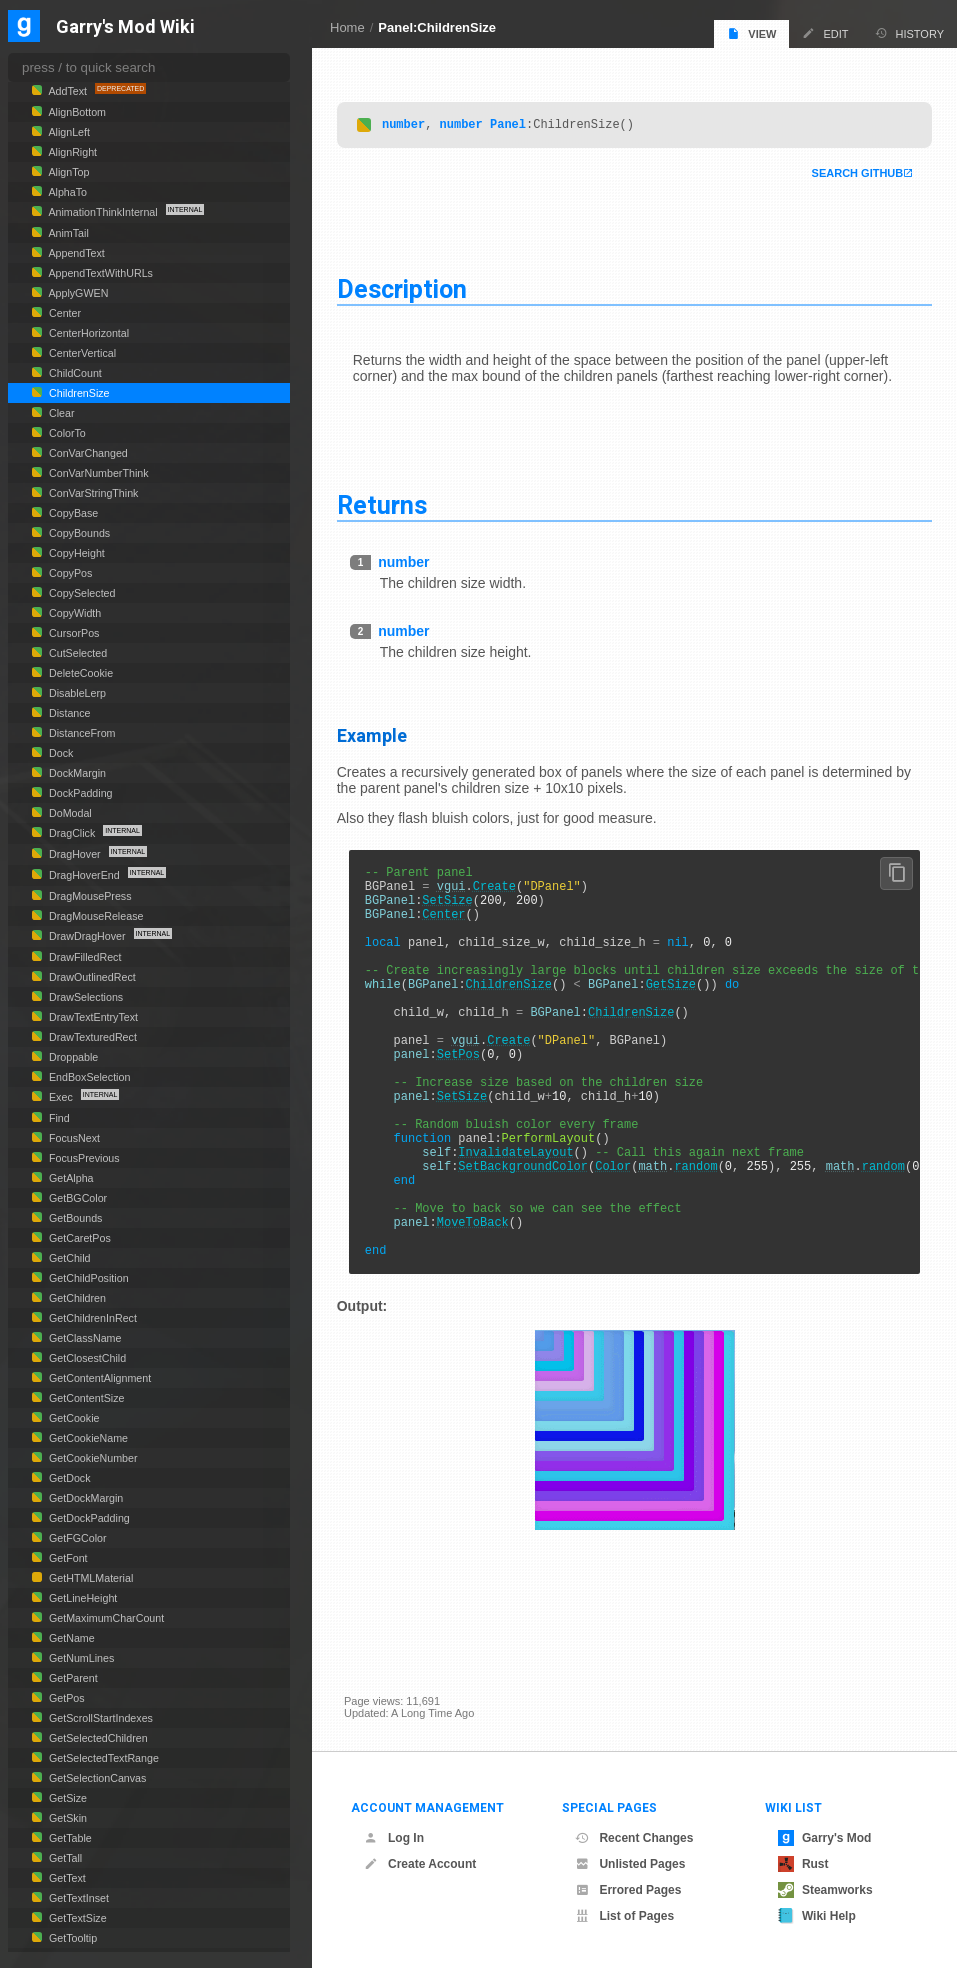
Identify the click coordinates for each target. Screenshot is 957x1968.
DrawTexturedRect (91, 1037)
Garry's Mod (825, 1838)
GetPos (65, 1698)
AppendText (75, 253)
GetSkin (66, 1818)
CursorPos (72, 633)
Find (58, 1118)
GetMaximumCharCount (105, 1618)
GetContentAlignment (98, 1378)
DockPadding (79, 793)
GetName (70, 1638)
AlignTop (67, 172)
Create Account (420, 1864)
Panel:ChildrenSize (437, 27)
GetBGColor (76, 1198)
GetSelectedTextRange (102, 1758)
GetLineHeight (81, 1598)
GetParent (72, 1678)
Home (347, 27)
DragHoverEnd (84, 875)
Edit (825, 33)
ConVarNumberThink (97, 473)
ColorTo (66, 433)
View (751, 33)
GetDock (68, 1478)
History (910, 33)
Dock (59, 753)
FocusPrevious (83, 1158)
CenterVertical (81, 353)
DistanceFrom (81, 733)
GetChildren (76, 1298)
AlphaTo (66, 192)
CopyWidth (73, 613)
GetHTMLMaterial (89, 1578)
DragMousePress (89, 896)
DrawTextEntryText (92, 1017)
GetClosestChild (86, 1358)
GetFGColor (76, 1538)
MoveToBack (480, 1300)
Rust (803, 1864)
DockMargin (76, 773)
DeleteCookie (79, 673)
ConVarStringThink (92, 493)
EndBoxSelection (88, 1077)
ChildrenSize (516, 1011)
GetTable (69, 1838)
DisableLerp (76, 693)
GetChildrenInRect (91, 1318)
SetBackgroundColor (531, 1232)
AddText (68, 91)
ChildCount (74, 373)
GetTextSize (76, 1918)
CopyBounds (78, 533)
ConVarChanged (87, 453)
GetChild (68, 1258)
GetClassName (83, 1338)
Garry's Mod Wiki (125, 27)
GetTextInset (77, 1898)
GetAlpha (70, 1178)
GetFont (67, 1558)
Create (501, 892)
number (410, 124)
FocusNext (73, 1138)
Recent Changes (634, 1838)
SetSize (455, 909)
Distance (68, 713)
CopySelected (81, 593)
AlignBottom (76, 112)
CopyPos (69, 573)
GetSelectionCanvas (96, 1778)
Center (451, 926)
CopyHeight (75, 553)
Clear (60, 413)
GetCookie (72, 1418)
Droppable (72, 1057)
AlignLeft (68, 132)
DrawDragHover (87, 936)
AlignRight (71, 152)
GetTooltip (71, 1938)
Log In (394, 1838)
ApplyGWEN (77, 293)
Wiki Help (817, 1916)
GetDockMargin (84, 1498)
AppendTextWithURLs (99, 273)
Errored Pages (628, 1890)
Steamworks (825, 1890)
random (703, 1232)
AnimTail (67, 233)
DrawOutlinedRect (91, 977)
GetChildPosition (87, 1278)
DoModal (69, 813)
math (660, 1232)
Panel (515, 124)
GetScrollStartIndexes (99, 1718)
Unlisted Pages (630, 1864)
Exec (61, 1097)
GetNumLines (80, 1658)
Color (620, 1232)
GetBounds (74, 1218)
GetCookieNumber (91, 1458)
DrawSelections (84, 997)
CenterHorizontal (87, 333)
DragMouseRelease (94, 916)
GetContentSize (85, 1398)
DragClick (72, 833)
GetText (66, 1878)
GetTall (64, 1858)
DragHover (75, 854)
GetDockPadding (88, 1518)
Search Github (850, 174)
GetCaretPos (78, 1238)
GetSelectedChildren (97, 1738)
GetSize (678, 1011)
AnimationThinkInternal (103, 212)
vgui (458, 892)
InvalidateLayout (523, 1215)
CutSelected (76, 653)
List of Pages (624, 1916)
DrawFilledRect (83, 957)
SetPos (465, 1096)
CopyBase (72, 513)
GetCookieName (87, 1438)
